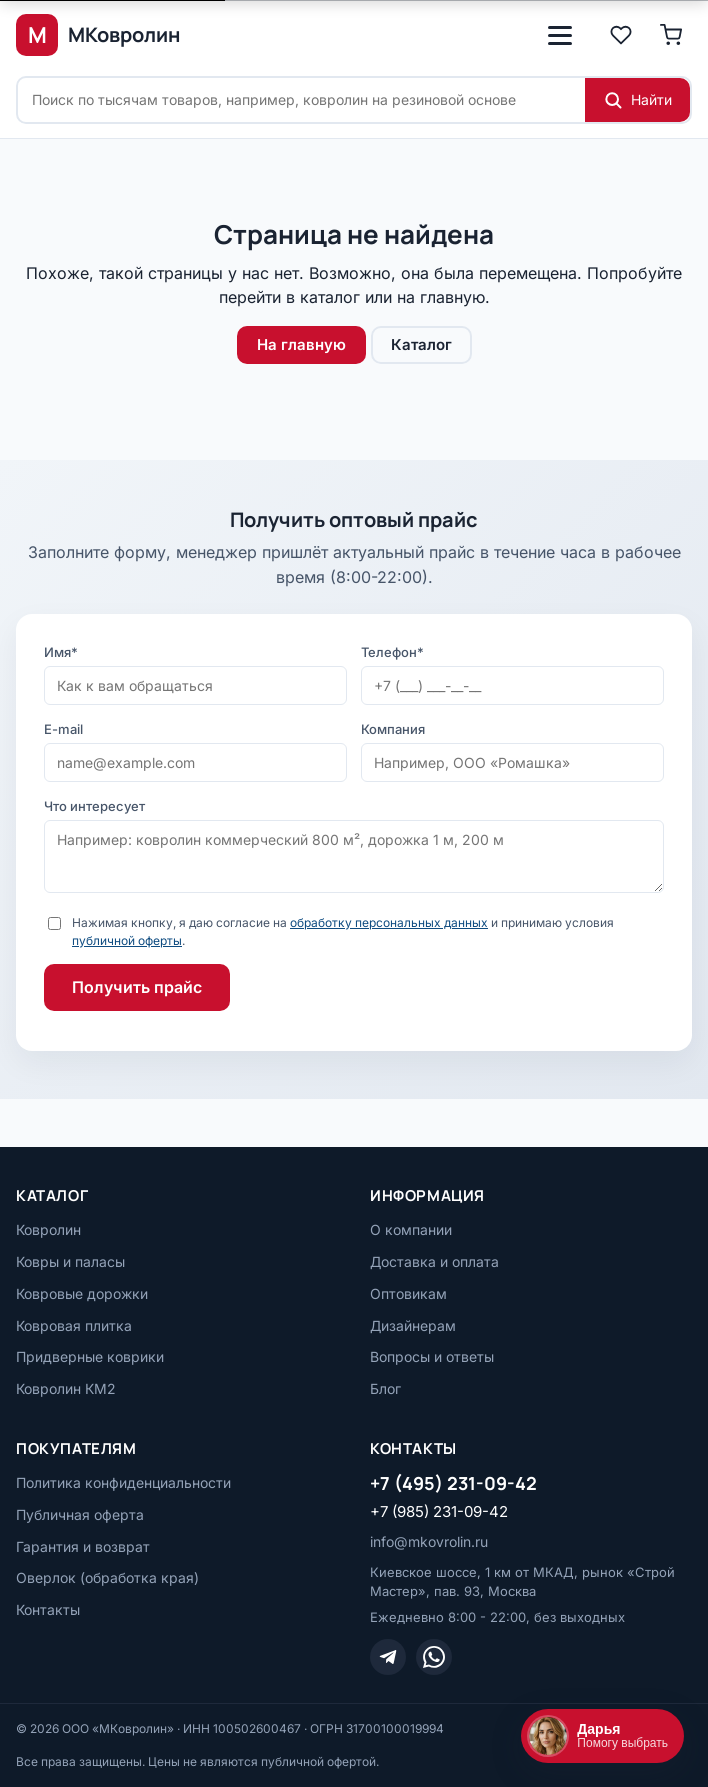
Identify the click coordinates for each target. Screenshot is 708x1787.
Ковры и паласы (70, 1261)
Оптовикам (408, 1293)
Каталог (421, 344)
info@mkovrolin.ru (429, 1541)
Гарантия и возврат (83, 1546)
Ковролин (48, 1229)
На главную (301, 344)
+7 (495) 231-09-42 (453, 1483)
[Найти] (637, 100)
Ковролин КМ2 (66, 1388)
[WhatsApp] (434, 1657)
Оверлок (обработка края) (107, 1577)
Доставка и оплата (434, 1261)
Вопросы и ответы (432, 1356)
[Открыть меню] (560, 35)
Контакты (48, 1609)
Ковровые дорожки (82, 1293)
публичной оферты (127, 940)
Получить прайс (137, 987)
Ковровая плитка (74, 1325)
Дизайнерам (413, 1325)
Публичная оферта (80, 1514)
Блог (385, 1388)
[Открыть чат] (602, 1736)
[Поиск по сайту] (301, 100)
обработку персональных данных (389, 922)
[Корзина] (671, 35)
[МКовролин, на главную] (98, 35)
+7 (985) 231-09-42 (439, 1511)
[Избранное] (621, 35)
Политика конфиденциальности (123, 1482)
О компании (411, 1229)
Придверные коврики (90, 1356)
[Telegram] (388, 1657)
